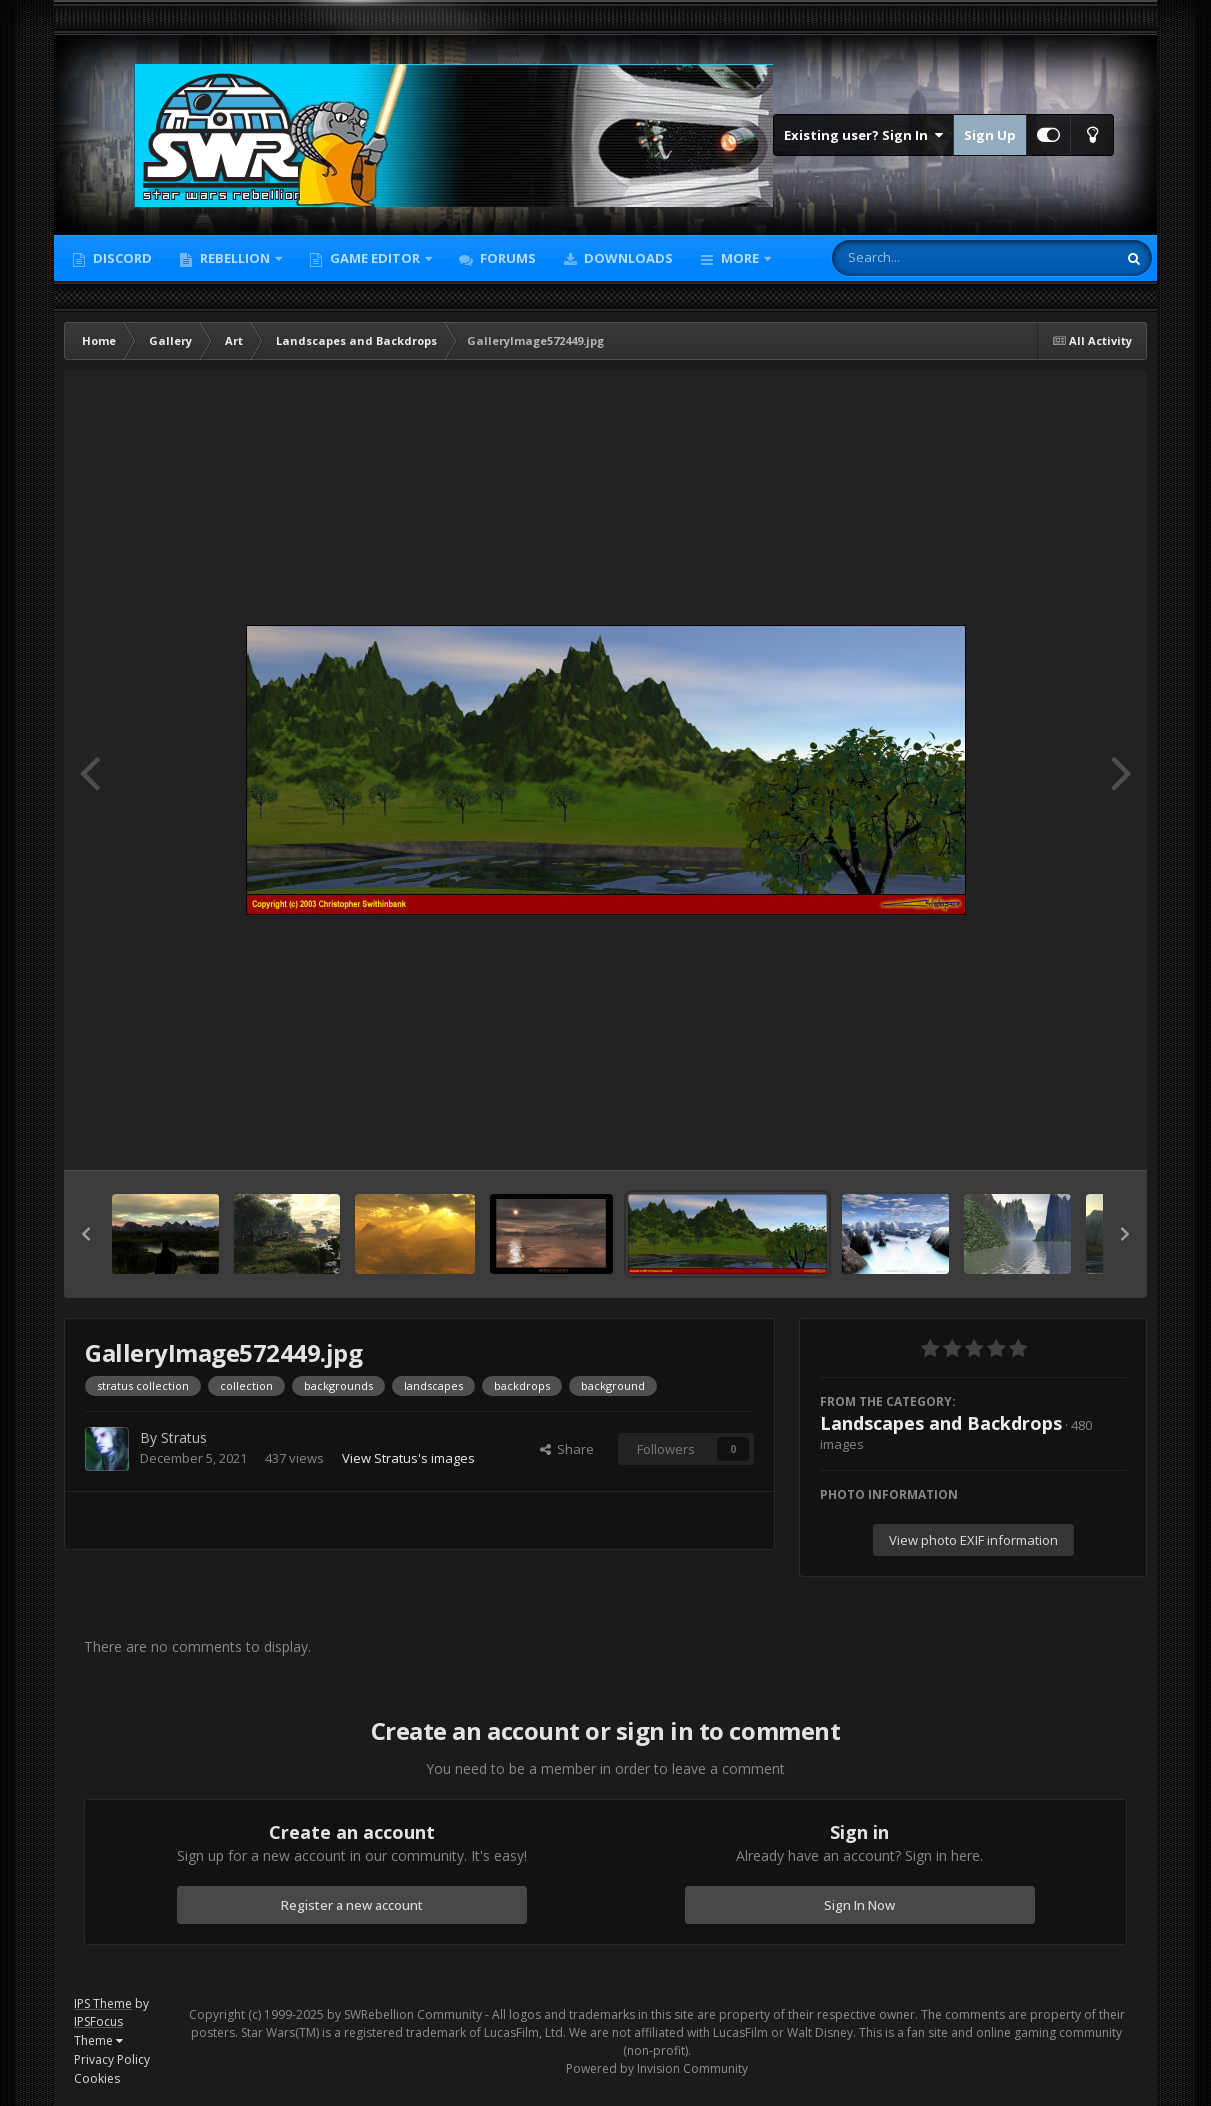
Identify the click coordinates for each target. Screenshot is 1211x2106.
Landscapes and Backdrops (941, 1423)
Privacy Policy (112, 2059)
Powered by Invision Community (657, 2068)
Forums (506, 258)
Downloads (627, 258)
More (740, 258)
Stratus (184, 1437)
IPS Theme (103, 2003)
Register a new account (352, 1905)
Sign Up (990, 135)
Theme (98, 2040)
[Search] (922, 258)
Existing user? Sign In (863, 135)
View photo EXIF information (973, 1540)
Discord (121, 258)
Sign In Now (859, 1905)
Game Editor (375, 258)
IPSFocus (98, 2021)
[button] (86, 1234)
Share (567, 1449)
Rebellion (235, 258)
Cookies (97, 2078)
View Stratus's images (408, 1458)
